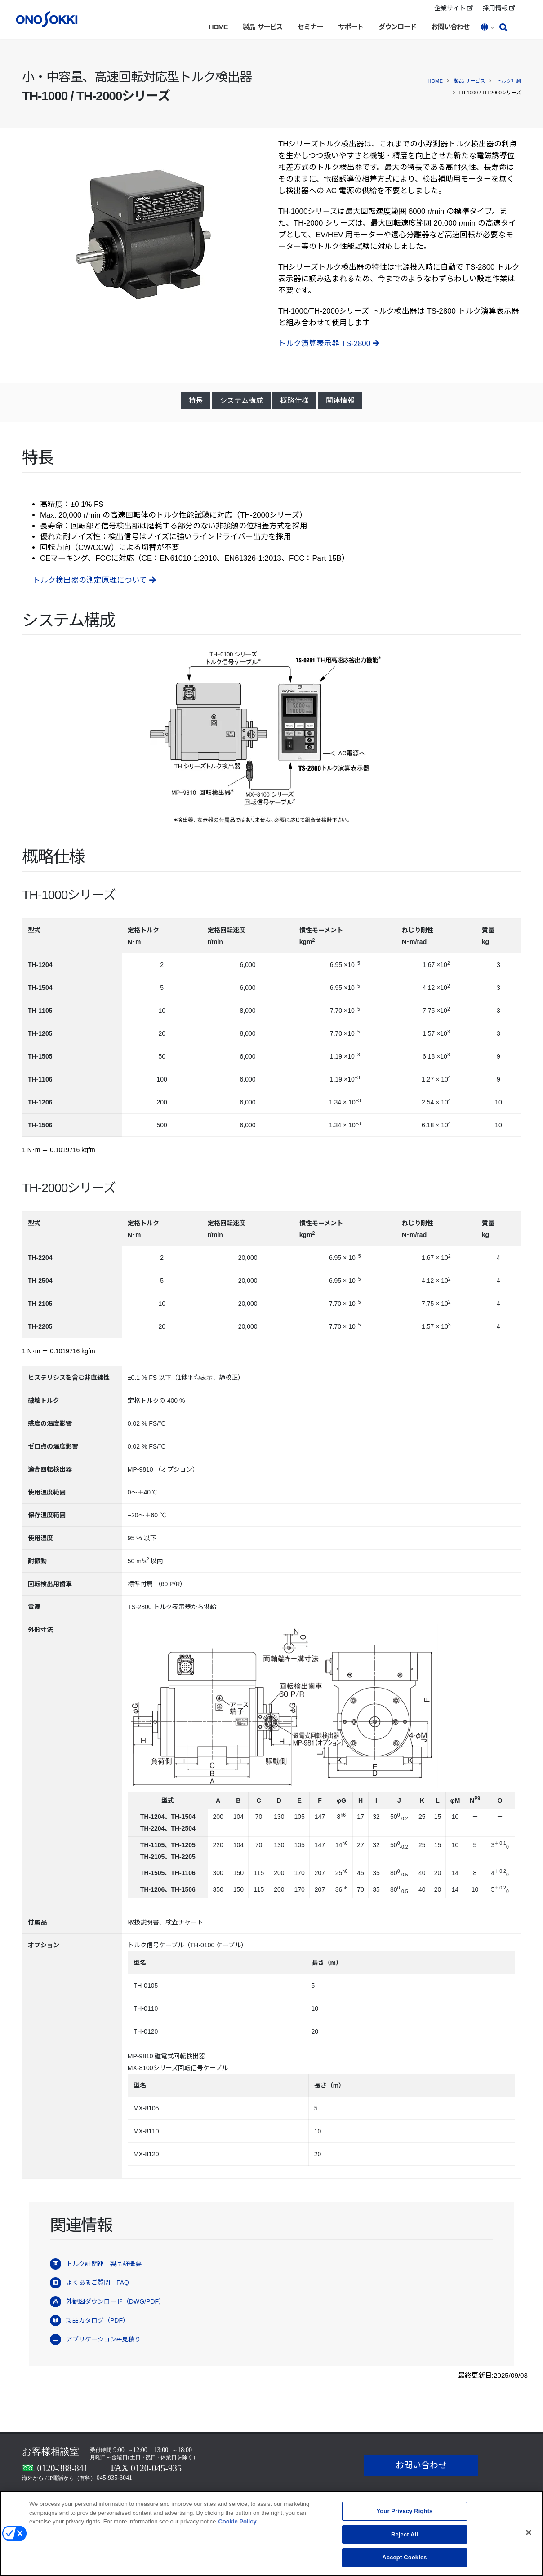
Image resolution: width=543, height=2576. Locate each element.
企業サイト (453, 8)
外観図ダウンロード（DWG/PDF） (115, 2301)
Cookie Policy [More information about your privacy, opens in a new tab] (237, 2525)
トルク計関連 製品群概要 (104, 2263)
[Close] (529, 2536)
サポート (350, 27)
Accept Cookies (404, 2561)
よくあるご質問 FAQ (97, 2282)
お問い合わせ (450, 27)
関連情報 (340, 400)
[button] (488, 28)
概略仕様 (294, 400)
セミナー (310, 27)
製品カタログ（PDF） (97, 2320)
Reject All (404, 2538)
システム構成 (241, 400)
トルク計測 (508, 81)
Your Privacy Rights (404, 2514)
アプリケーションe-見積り (103, 2339)
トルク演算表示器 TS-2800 (328, 343)
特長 (195, 400)
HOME (218, 27)
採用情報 (499, 8)
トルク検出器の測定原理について (94, 580)
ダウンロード (397, 27)
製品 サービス (262, 27)
